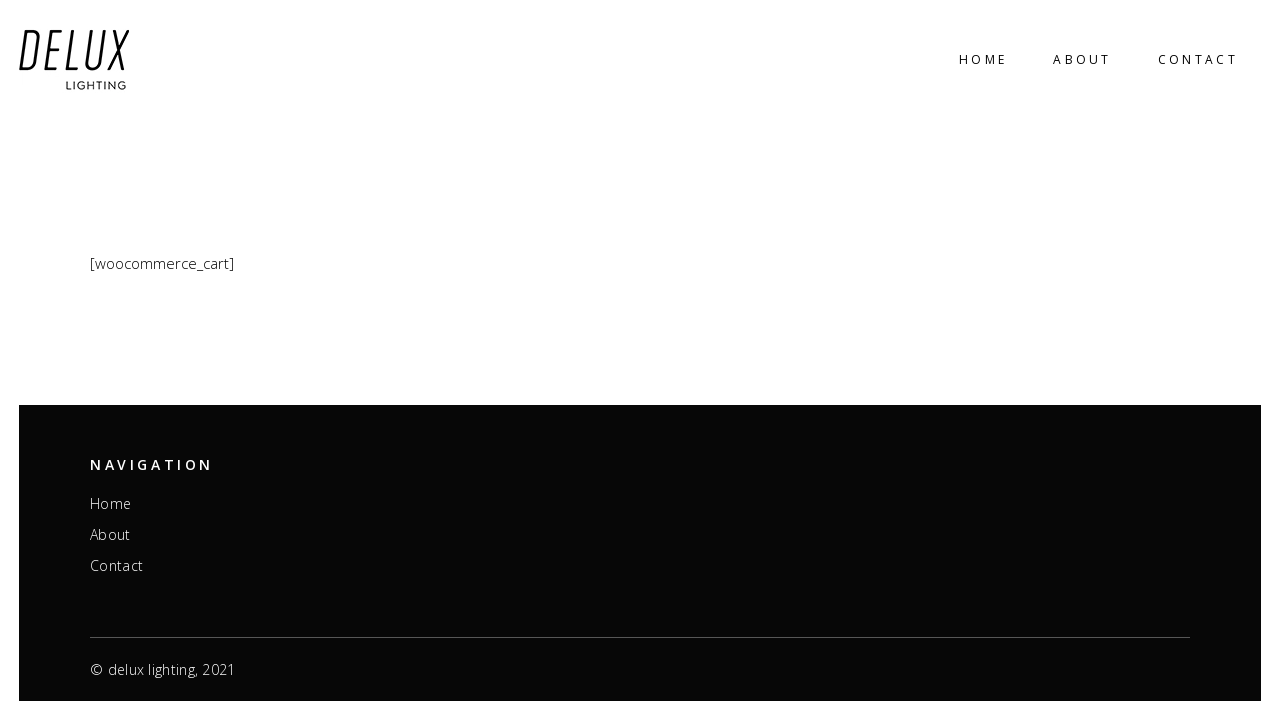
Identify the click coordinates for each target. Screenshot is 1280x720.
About (110, 535)
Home (110, 504)
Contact (116, 566)
